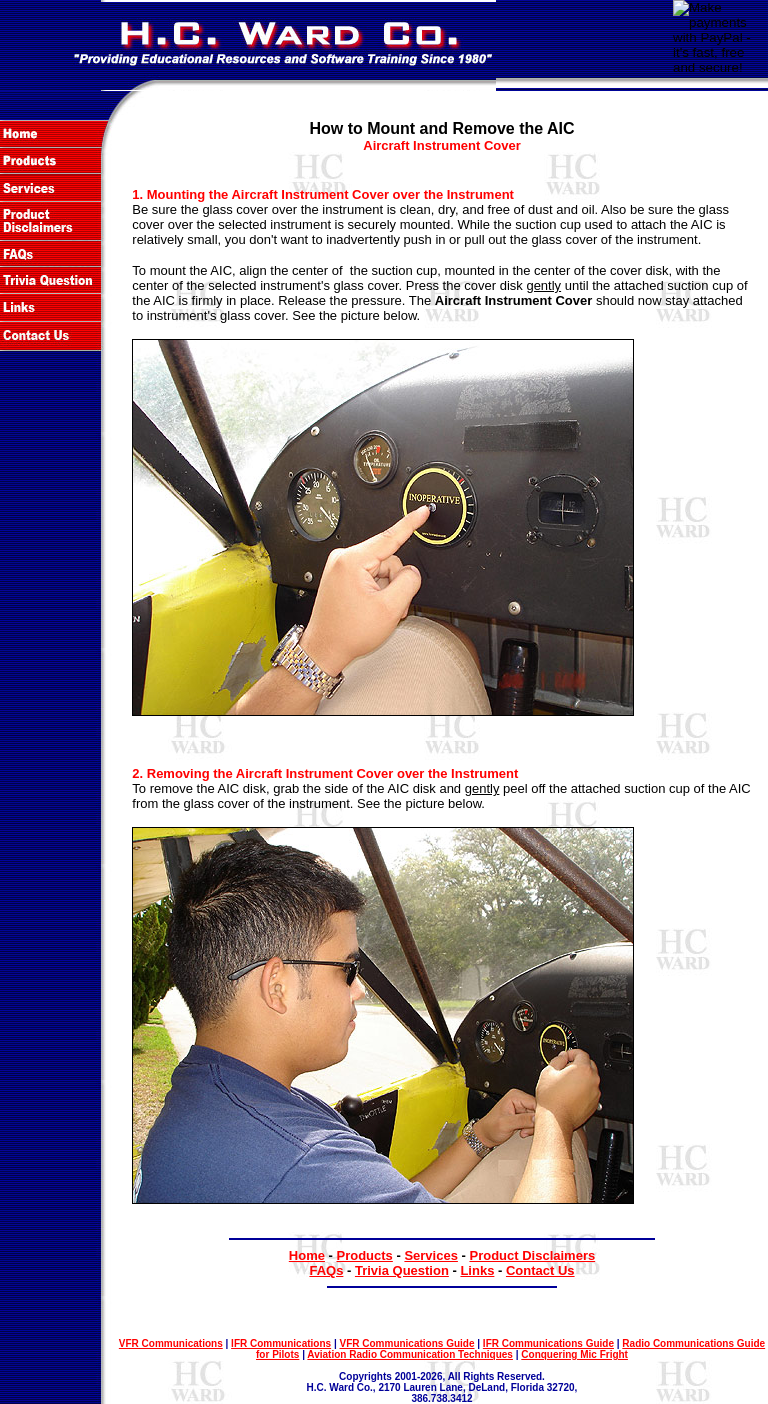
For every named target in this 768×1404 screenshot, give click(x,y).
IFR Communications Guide (548, 1343)
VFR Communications (171, 1343)
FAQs (326, 1270)
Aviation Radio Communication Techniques (410, 1354)
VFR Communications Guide (406, 1343)
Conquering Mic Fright (574, 1354)
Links (477, 1270)
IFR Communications (281, 1343)
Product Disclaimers (532, 1255)
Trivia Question (402, 1270)
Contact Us (540, 1270)
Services (431, 1255)
